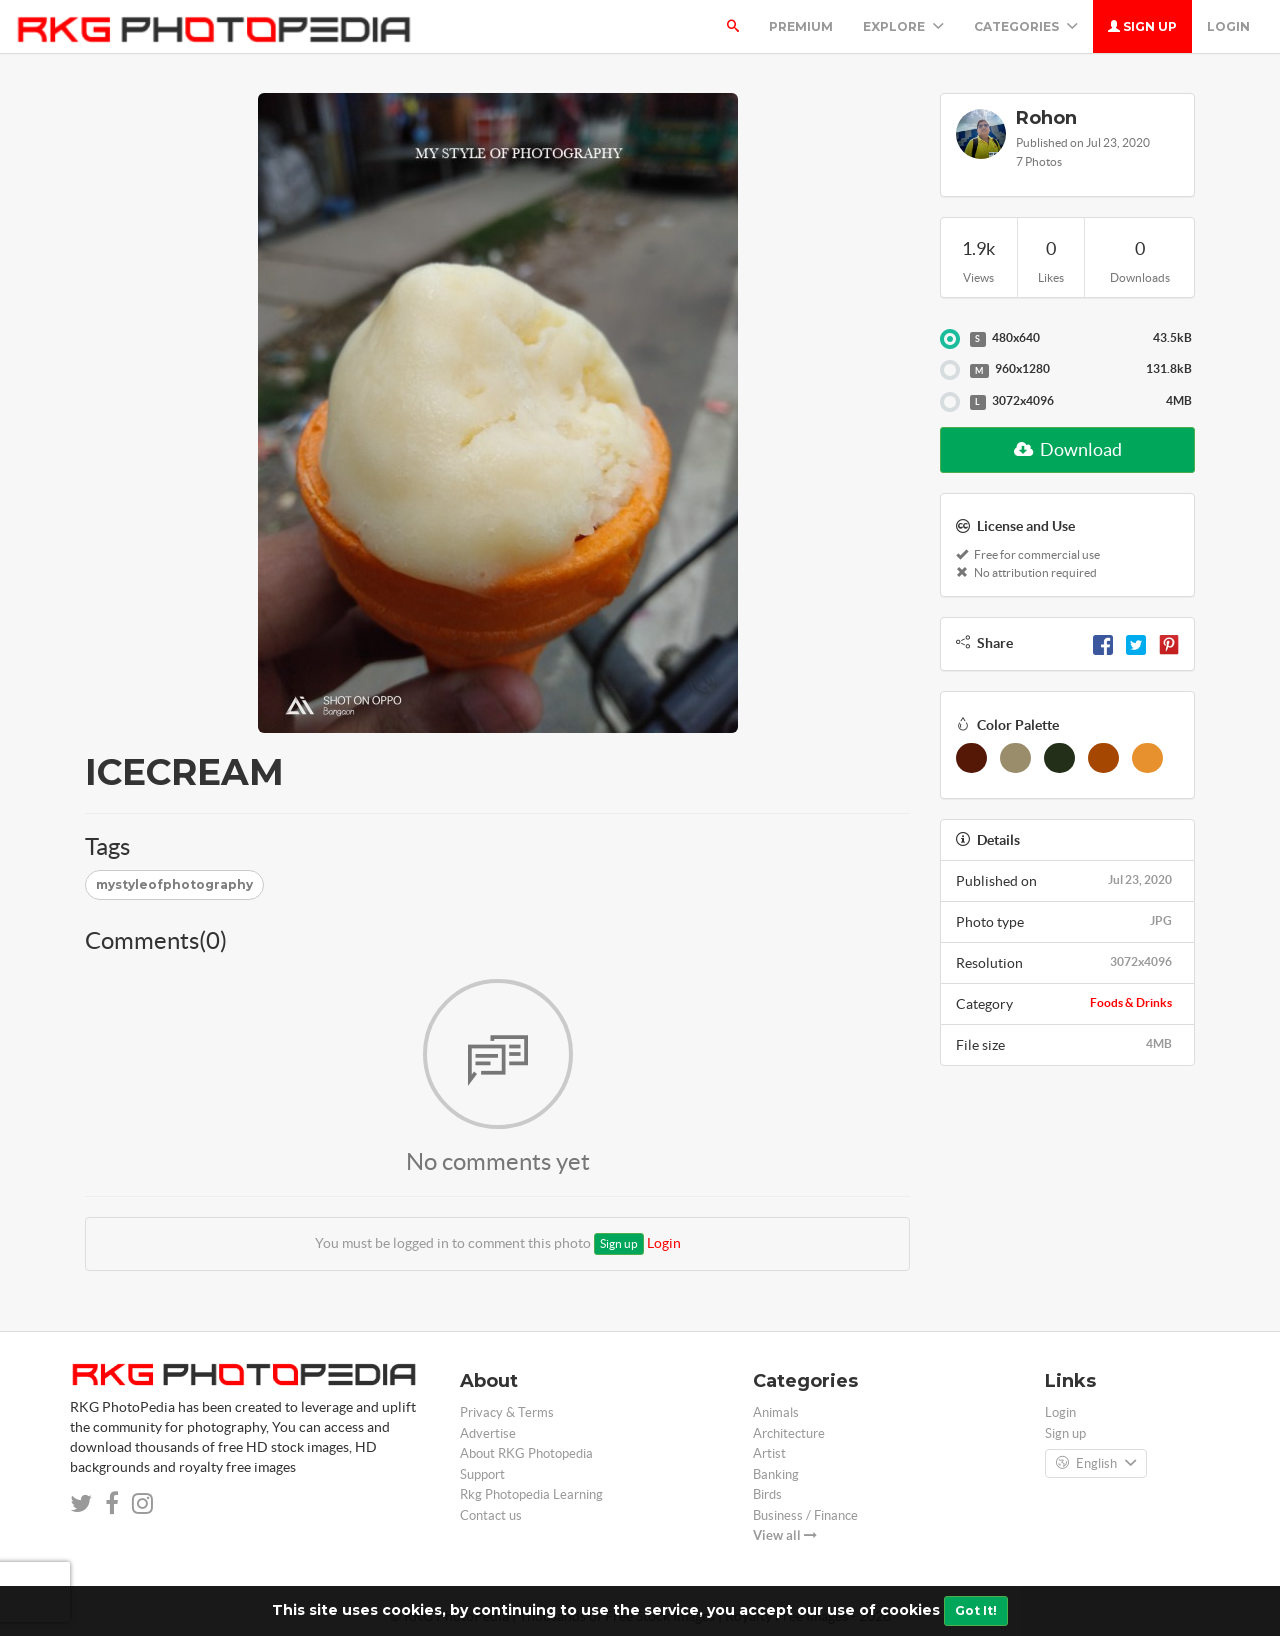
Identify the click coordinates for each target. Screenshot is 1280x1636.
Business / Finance (805, 1515)
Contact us (491, 1515)
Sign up (1142, 26)
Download (1068, 449)
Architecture (789, 1433)
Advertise (488, 1433)
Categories (1026, 26)
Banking (776, 1474)
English (1096, 1464)
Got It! (976, 1610)
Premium (801, 26)
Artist (769, 1453)
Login (1228, 26)
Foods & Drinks (1131, 1002)
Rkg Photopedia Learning (531, 1494)
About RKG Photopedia (526, 1453)
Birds (767, 1494)
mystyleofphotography (174, 884)
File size (1067, 1044)
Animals (776, 1412)
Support (482, 1474)
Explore (903, 26)
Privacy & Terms (507, 1412)
